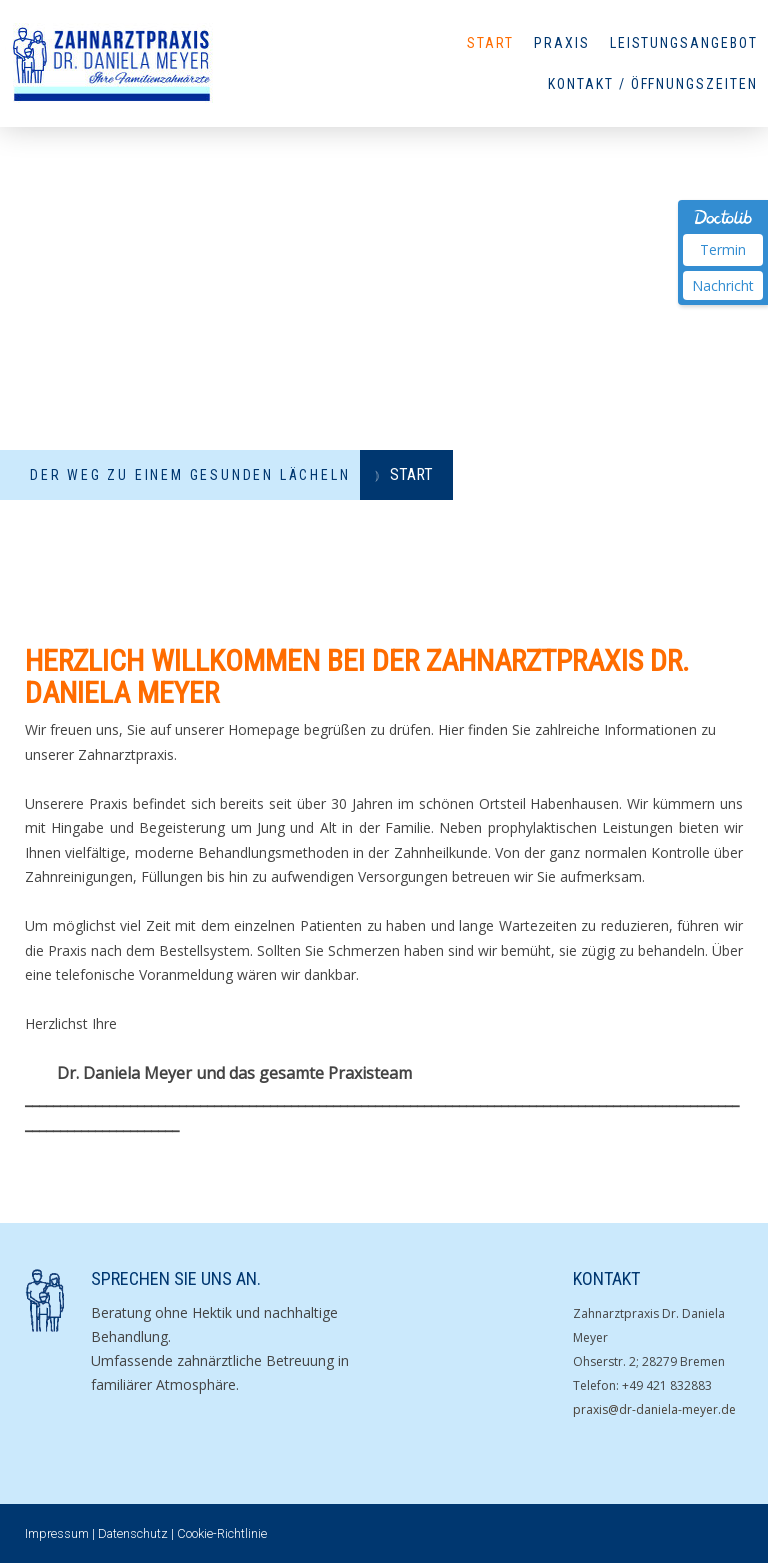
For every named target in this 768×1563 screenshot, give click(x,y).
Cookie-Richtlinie (222, 1533)
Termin (723, 249)
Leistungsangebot (684, 43)
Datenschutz (133, 1533)
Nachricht (723, 285)
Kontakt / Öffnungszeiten (653, 84)
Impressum (57, 1533)
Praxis (562, 43)
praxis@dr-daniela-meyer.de (654, 1409)
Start (490, 43)
